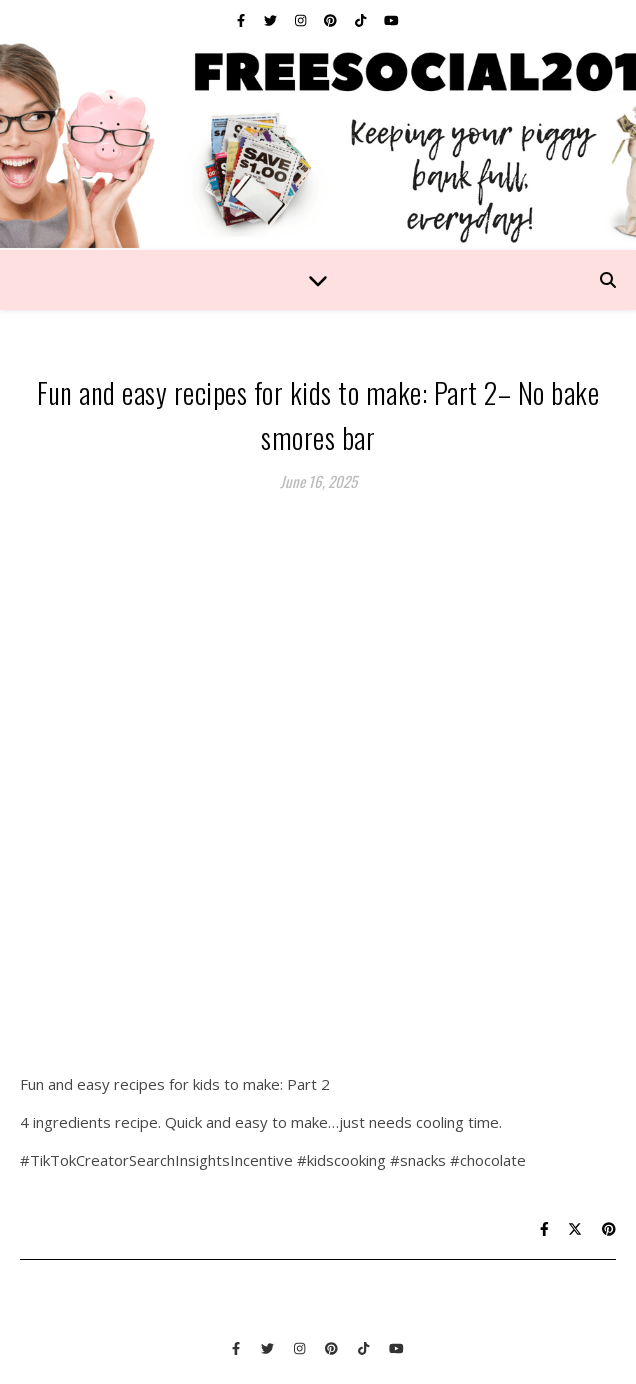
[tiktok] (362, 20)
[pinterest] (332, 20)
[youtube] (391, 20)
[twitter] (272, 20)
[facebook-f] (242, 20)
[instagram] (302, 20)
